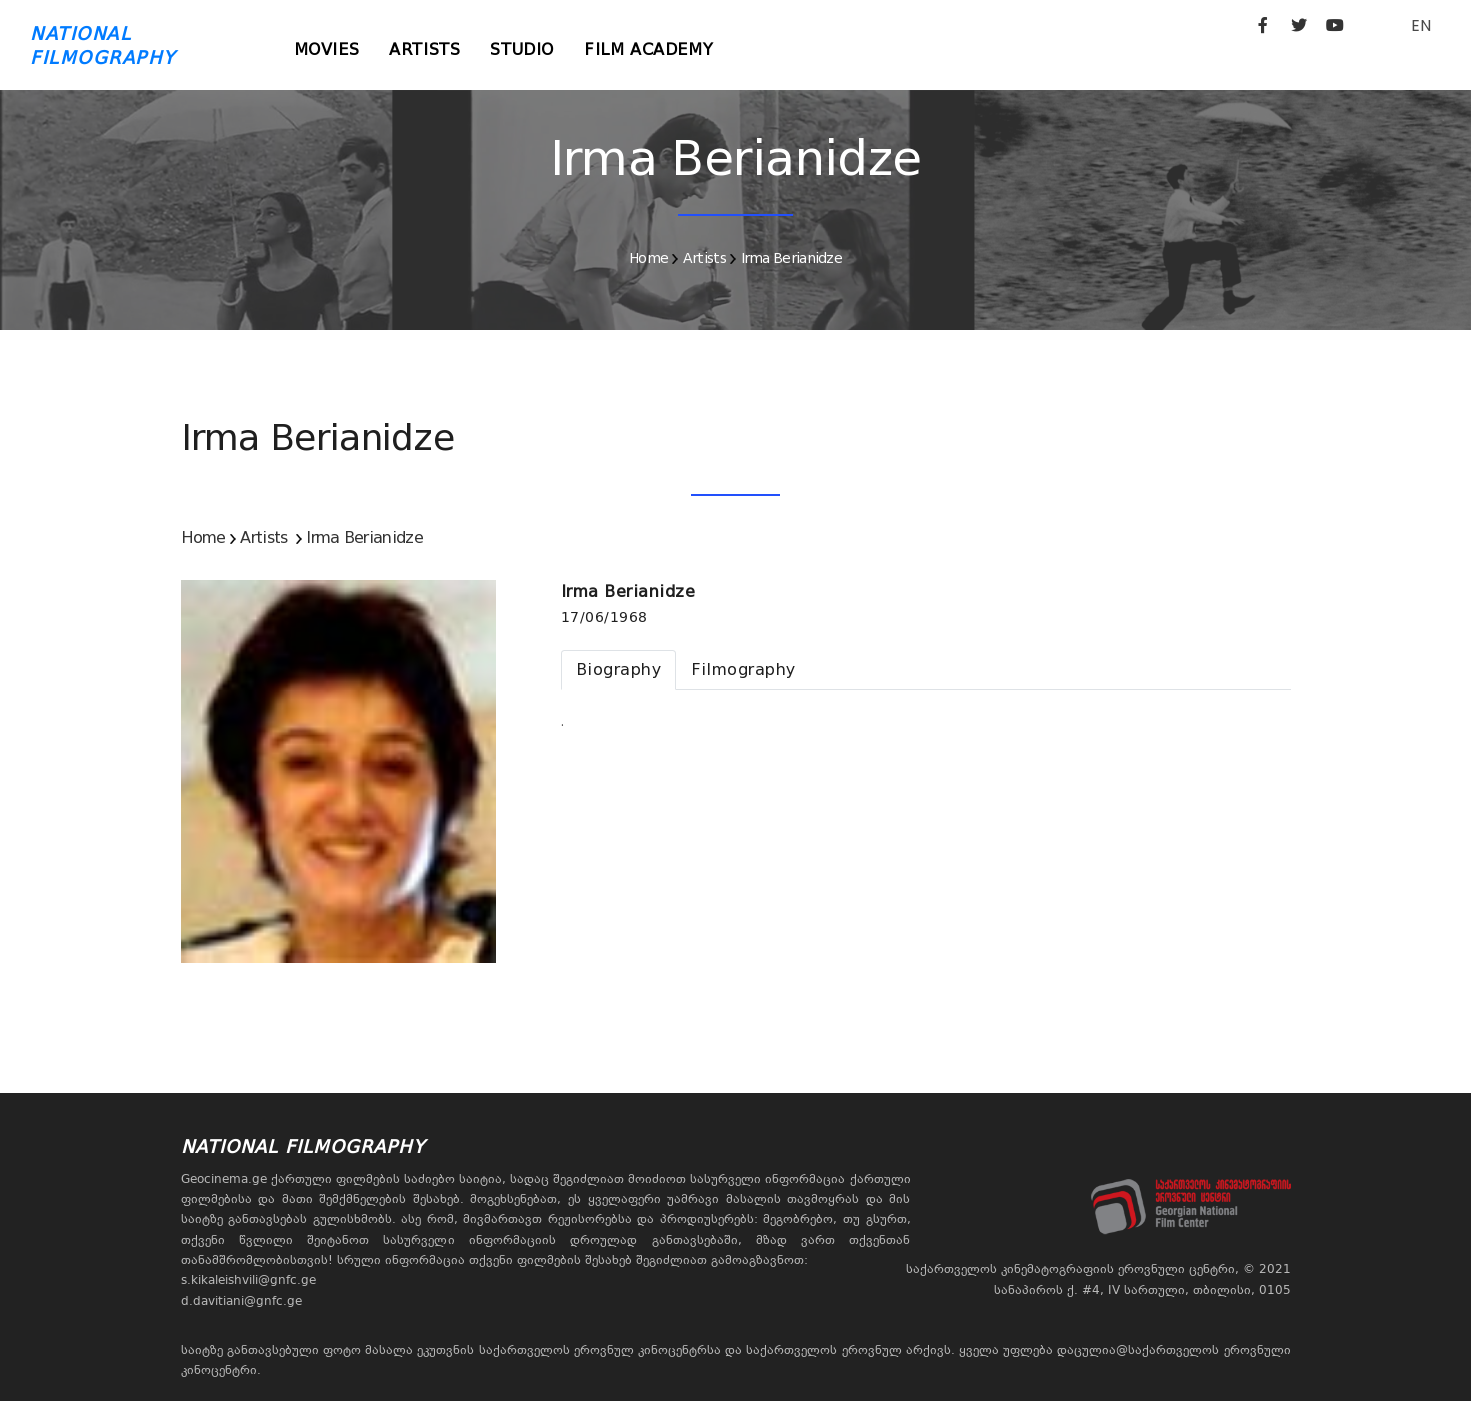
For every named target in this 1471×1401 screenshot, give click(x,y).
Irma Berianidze (792, 258)
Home (648, 258)
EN (1421, 25)
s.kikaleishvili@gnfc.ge (248, 1280)
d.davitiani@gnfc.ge (241, 1301)
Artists (424, 49)
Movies (327, 49)
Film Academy (648, 49)
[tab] (619, 670)
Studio (522, 49)
